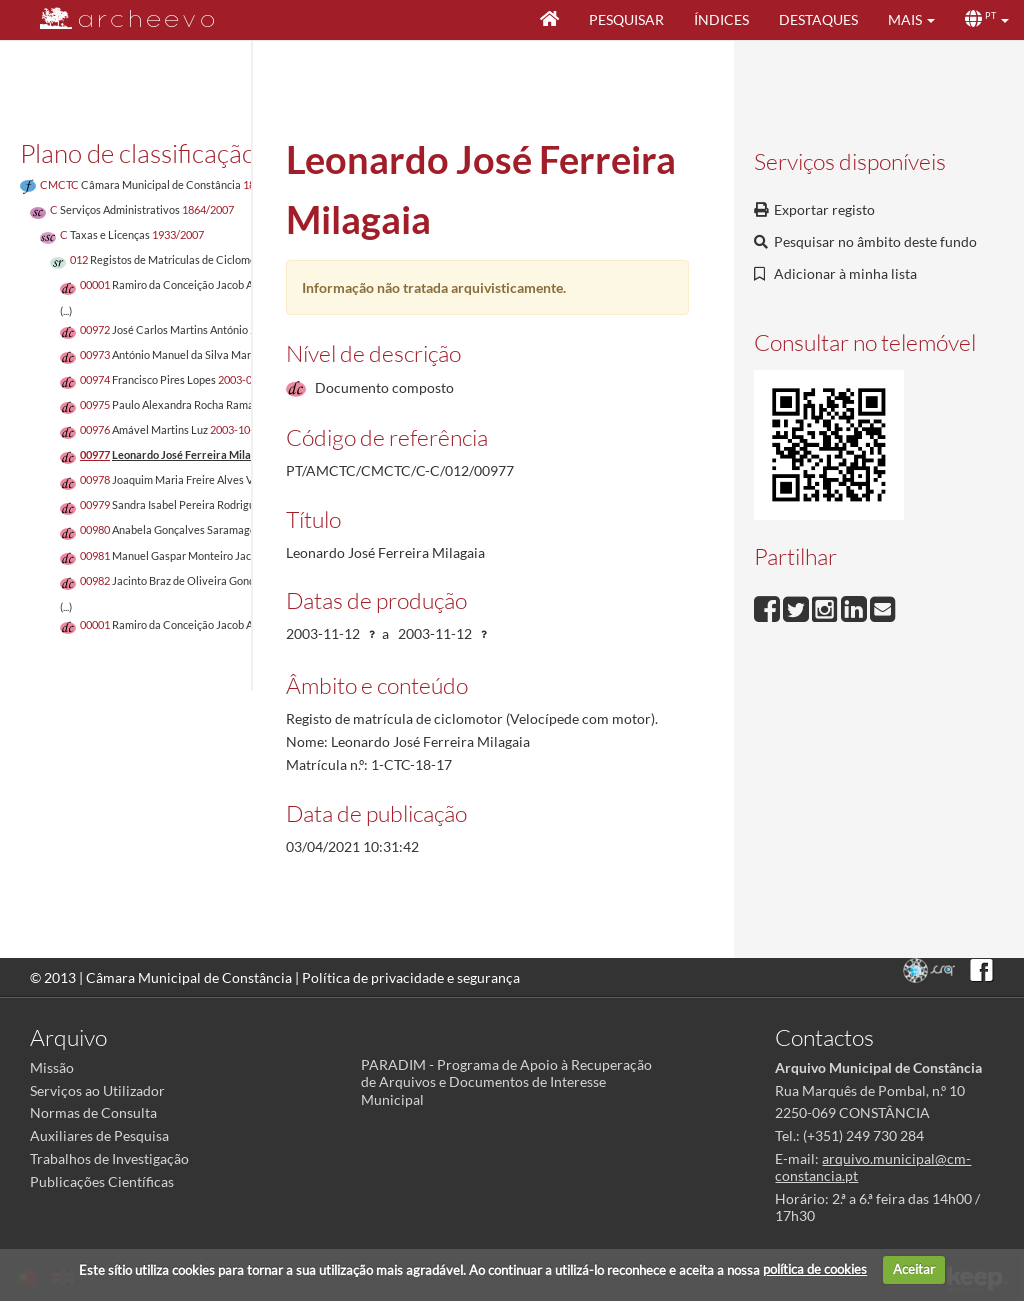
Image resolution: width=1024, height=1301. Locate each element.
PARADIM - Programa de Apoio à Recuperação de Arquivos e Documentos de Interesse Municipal (506, 1081)
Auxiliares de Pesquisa (99, 1135)
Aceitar (914, 1269)
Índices (721, 19)
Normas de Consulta (93, 1112)
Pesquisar (626, 19)
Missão (52, 1067)
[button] (911, 20)
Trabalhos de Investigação (109, 1158)
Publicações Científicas (102, 1181)
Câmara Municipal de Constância (189, 977)
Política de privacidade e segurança (411, 977)
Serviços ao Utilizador (97, 1090)
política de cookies (815, 1269)
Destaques (818, 19)
